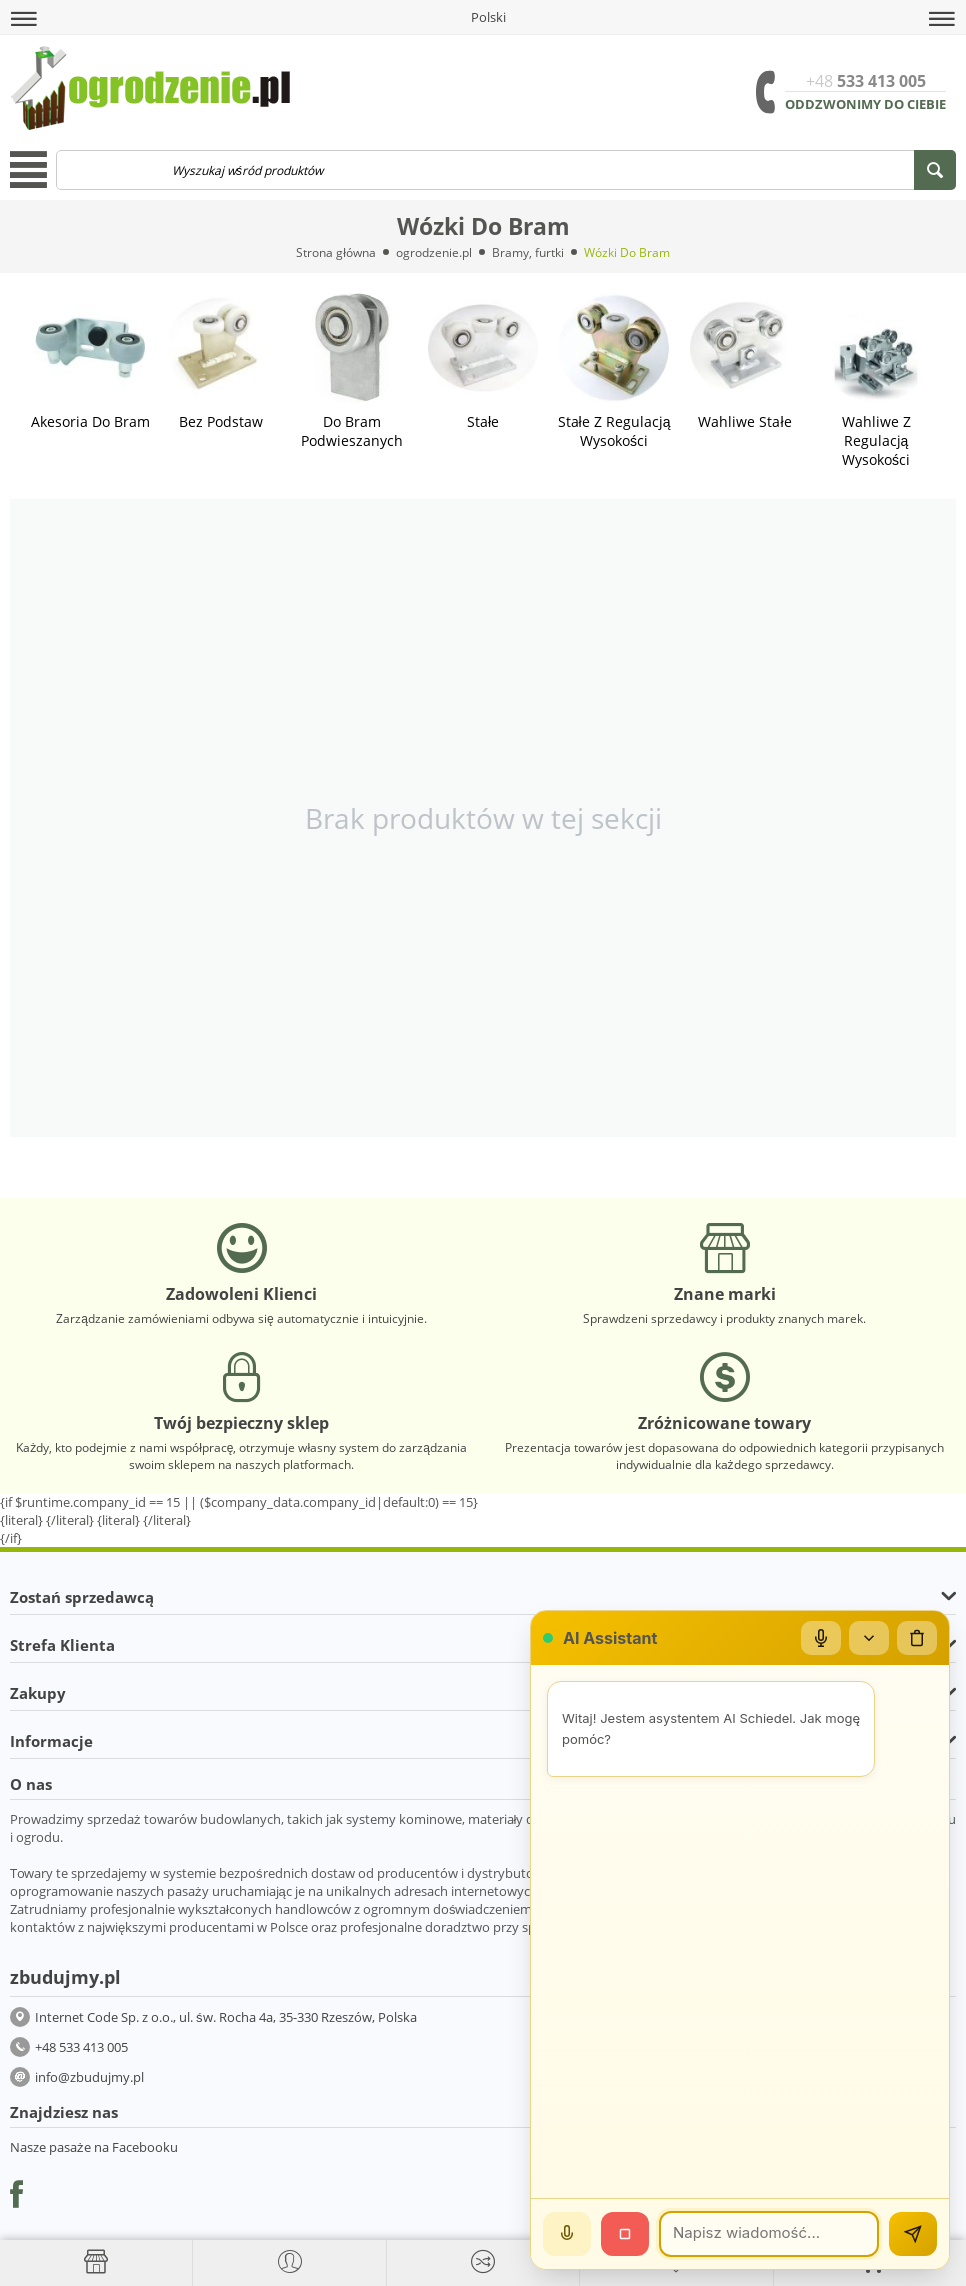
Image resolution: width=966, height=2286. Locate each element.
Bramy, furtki (528, 252)
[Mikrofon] (821, 1638)
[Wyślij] (913, 2234)
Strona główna (336, 252)
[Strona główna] (96, 2262)
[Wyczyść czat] (917, 1638)
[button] (24, 19)
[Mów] (567, 2234)
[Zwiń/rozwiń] (869, 1638)
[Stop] (625, 2234)
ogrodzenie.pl (434, 252)
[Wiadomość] (769, 2234)
